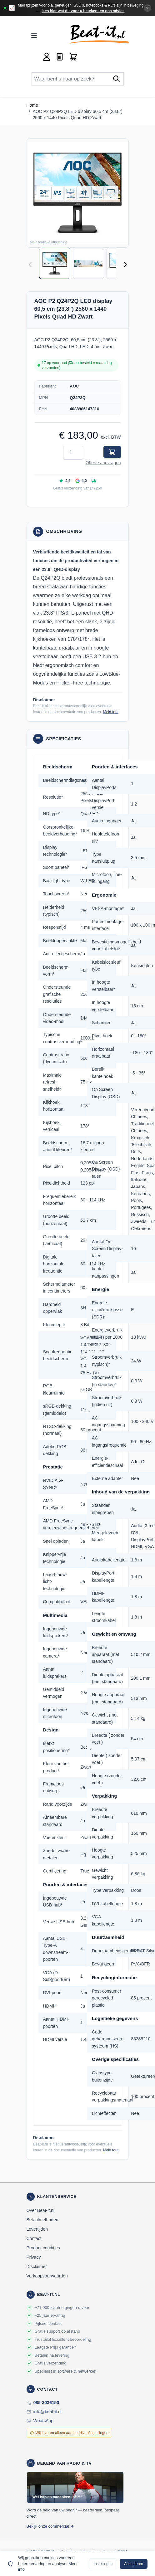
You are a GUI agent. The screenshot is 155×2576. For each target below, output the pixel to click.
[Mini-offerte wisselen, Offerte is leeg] (59, 56)
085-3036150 (46, 2402)
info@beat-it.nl (47, 2411)
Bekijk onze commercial (50, 2526)
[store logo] (99, 34)
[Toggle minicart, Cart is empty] (73, 56)
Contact (34, 2238)
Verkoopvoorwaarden (47, 2275)
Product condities (43, 2247)
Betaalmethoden (42, 2219)
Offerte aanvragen (103, 462)
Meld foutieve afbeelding (48, 242)
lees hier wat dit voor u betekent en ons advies (83, 11)
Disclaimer (37, 2266)
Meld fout (110, 712)
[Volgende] (125, 264)
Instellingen (103, 2564)
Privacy (34, 2257)
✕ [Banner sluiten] (147, 8)
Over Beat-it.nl (40, 2210)
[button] (77, 193)
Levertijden (37, 2229)
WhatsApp (43, 2420)
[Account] (47, 57)
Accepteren (133, 2564)
